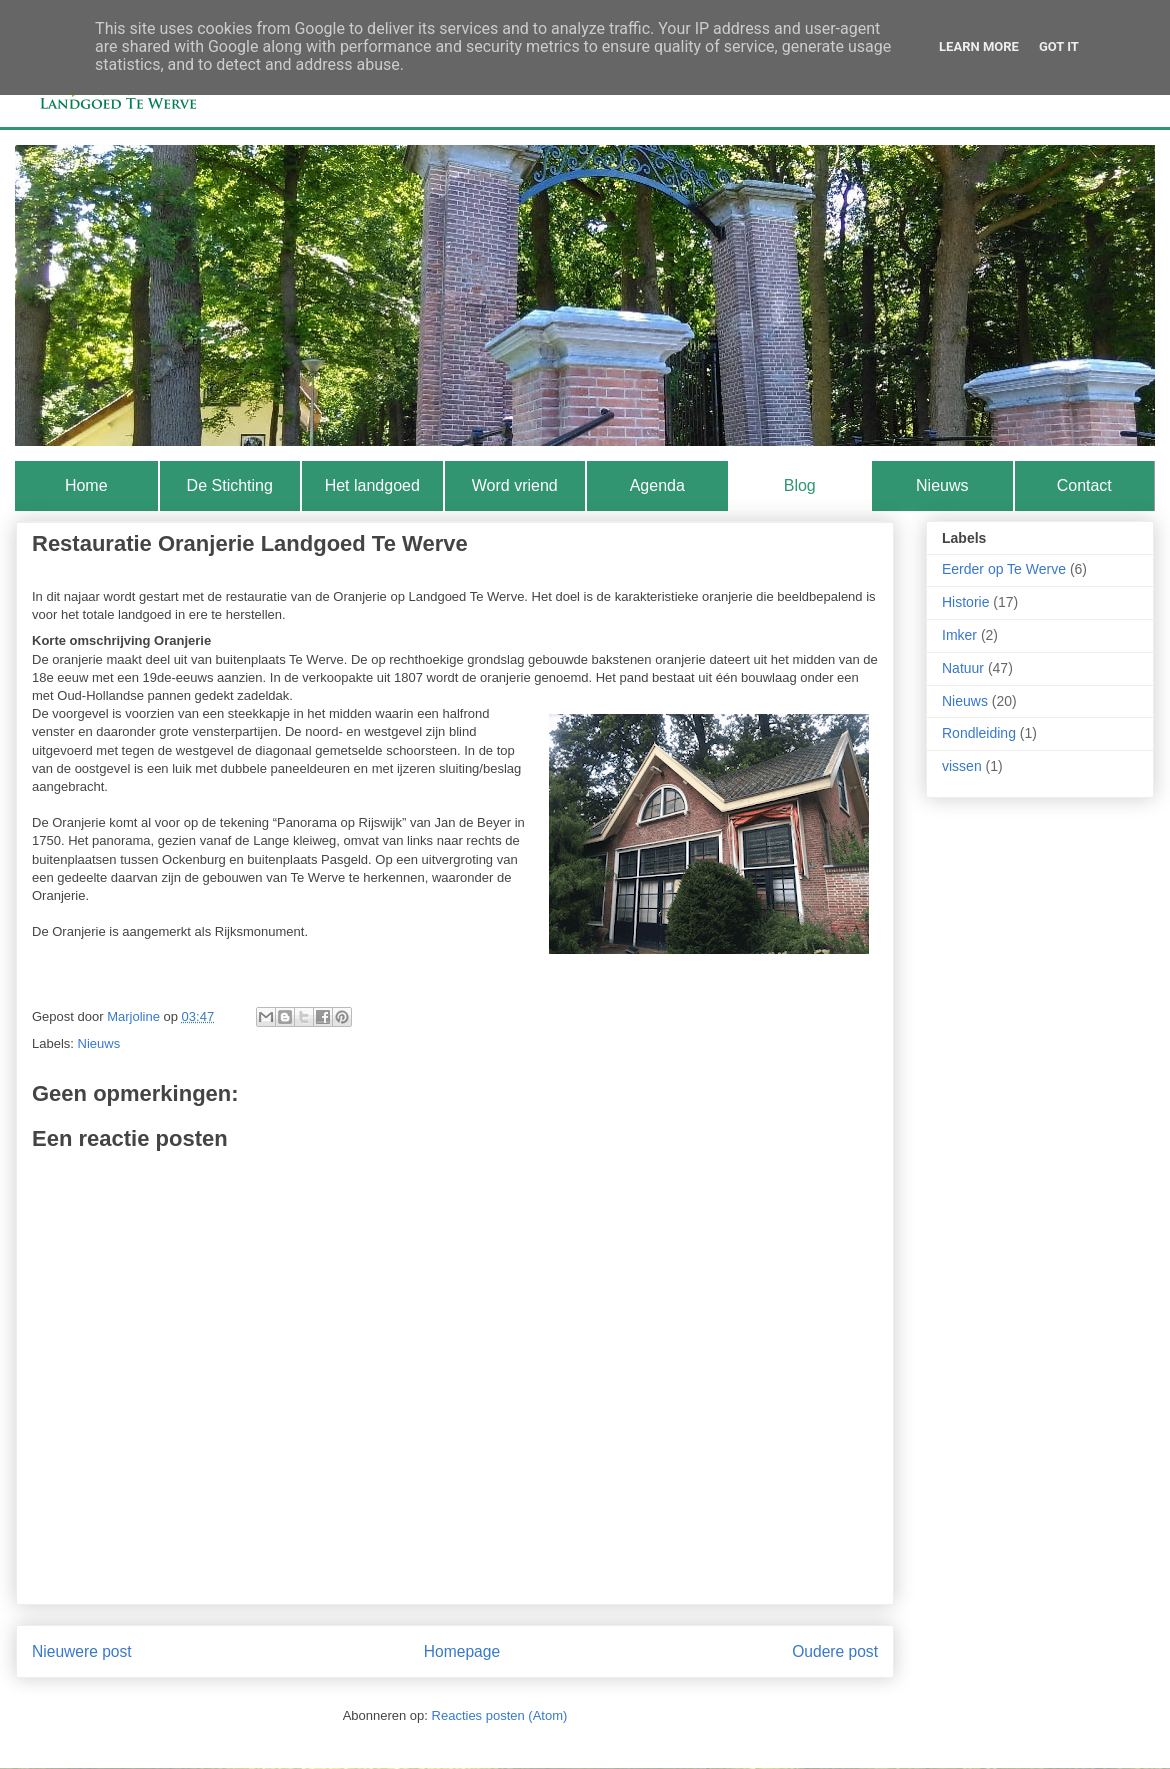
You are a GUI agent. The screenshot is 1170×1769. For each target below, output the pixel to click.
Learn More (979, 46)
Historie (965, 602)
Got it (1059, 46)
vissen (962, 766)
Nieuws (942, 485)
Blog (800, 485)
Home (86, 485)
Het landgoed (372, 485)
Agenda (657, 485)
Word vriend (515, 485)
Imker (959, 635)
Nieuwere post (82, 1651)
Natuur (963, 668)
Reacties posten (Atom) (500, 1715)
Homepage (462, 1651)
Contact (1084, 485)
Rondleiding (979, 733)
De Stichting (230, 485)
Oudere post (835, 1651)
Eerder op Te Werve (1004, 569)
